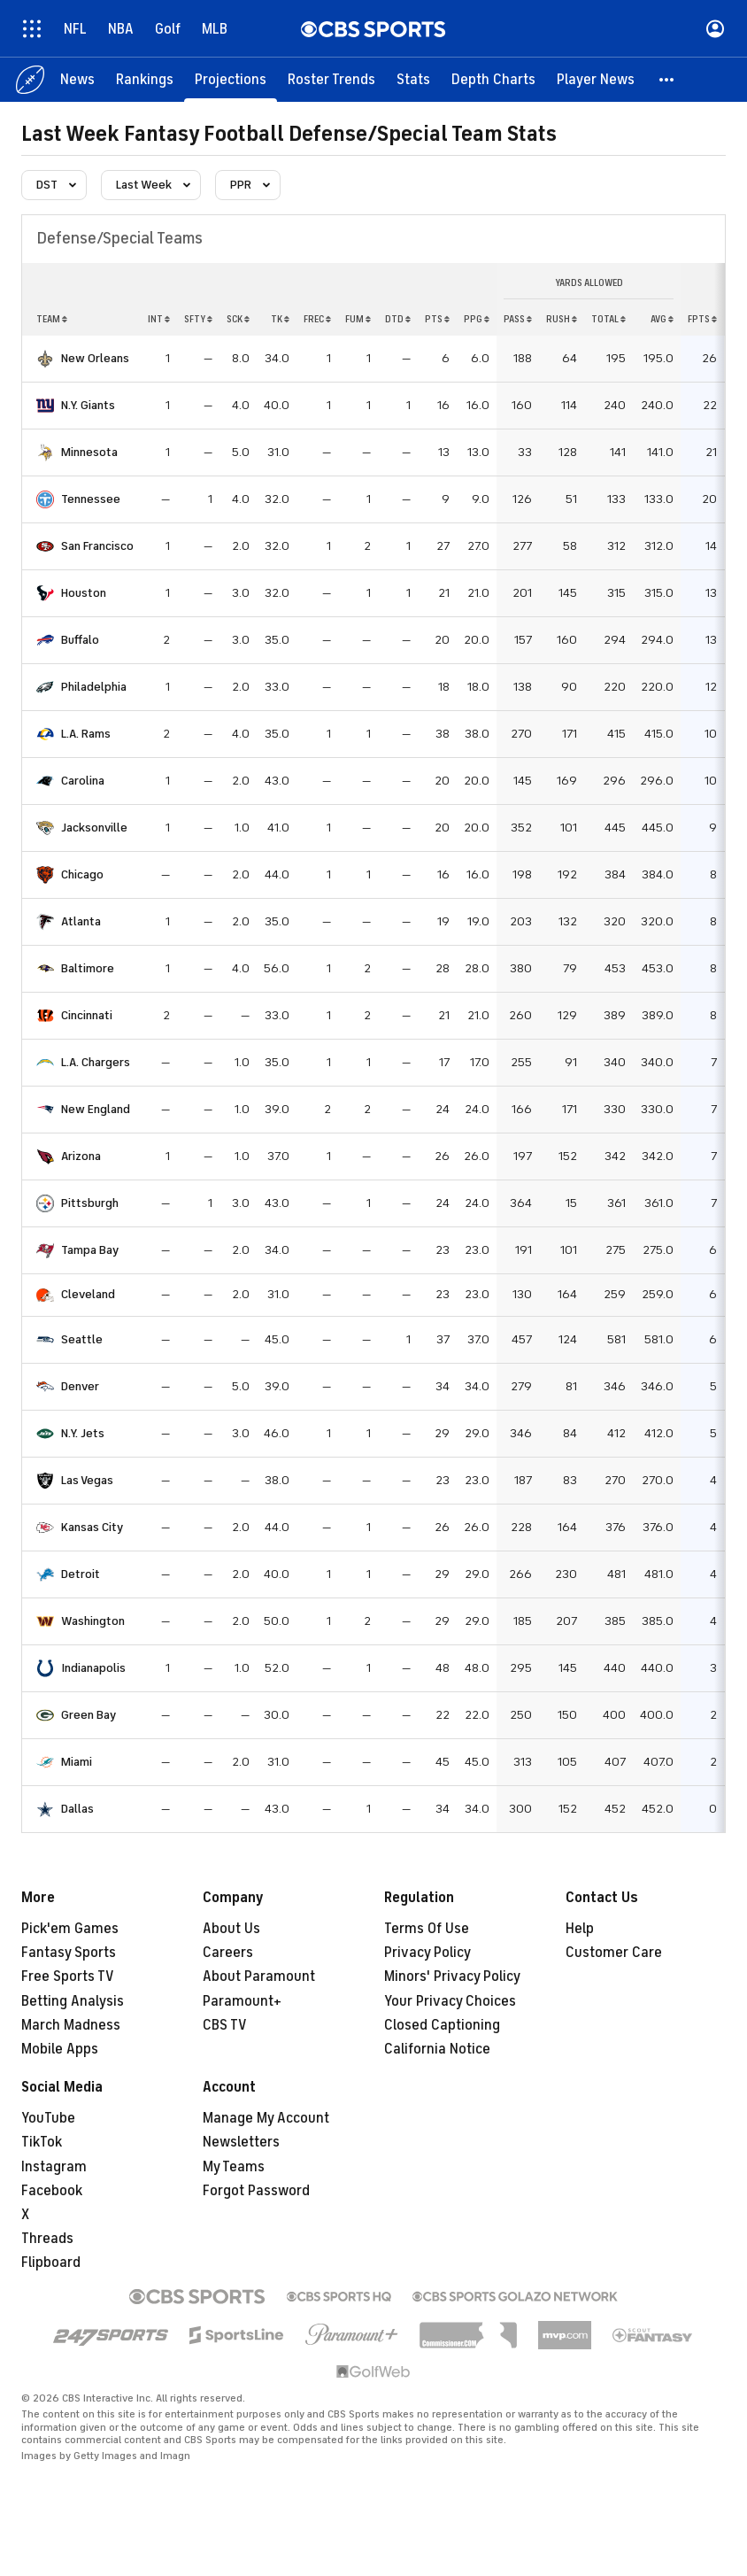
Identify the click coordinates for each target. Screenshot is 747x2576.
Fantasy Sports (68, 1952)
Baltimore (87, 968)
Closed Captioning (442, 2025)
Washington (93, 1620)
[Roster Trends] (331, 80)
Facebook (51, 2191)
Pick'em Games (70, 1929)
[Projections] (230, 80)
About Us (231, 1929)
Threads (47, 2238)
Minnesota (89, 452)
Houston (83, 592)
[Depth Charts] (493, 80)
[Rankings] (144, 80)
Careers (228, 1952)
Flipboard (51, 2262)
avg (662, 319)
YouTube (48, 2118)
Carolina (82, 780)
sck (238, 319)
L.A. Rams (86, 733)
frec (317, 319)
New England (95, 1109)
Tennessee (90, 499)
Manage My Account (266, 2118)
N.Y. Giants (88, 405)
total (608, 319)
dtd (398, 319)
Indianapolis (93, 1667)
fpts (702, 319)
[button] (667, 80)
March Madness (70, 2025)
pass (518, 319)
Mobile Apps (59, 2049)
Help (580, 1929)
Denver (80, 1386)
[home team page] (45, 358)
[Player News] (595, 80)
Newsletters (241, 2142)
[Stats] (413, 80)
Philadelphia (94, 686)
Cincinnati (86, 1015)
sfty (198, 319)
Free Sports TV (67, 1976)
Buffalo (80, 639)
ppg (476, 319)
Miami (76, 1761)
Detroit (80, 1574)
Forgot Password (256, 2191)
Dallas (77, 1808)
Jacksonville (94, 827)
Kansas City (92, 1527)
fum (358, 319)
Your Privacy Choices (450, 2001)
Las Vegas (87, 1480)
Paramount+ (242, 2001)
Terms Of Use (426, 1929)
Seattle (82, 1339)
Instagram (54, 2167)
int (159, 319)
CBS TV (225, 2025)
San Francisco (97, 545)
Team (51, 319)
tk (280, 319)
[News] (77, 80)
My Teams (234, 2167)
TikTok (41, 2142)
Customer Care (614, 1952)
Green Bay (88, 1714)
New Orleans (95, 358)
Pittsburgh (90, 1203)
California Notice (437, 2049)
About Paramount (259, 1976)
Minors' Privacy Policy (452, 1976)
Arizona (81, 1156)
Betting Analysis (72, 2001)
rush (561, 319)
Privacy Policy (427, 1952)
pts (437, 319)
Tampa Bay (90, 1249)
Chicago (82, 874)
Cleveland (88, 1294)
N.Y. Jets (82, 1433)
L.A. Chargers (95, 1062)
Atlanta (81, 921)
